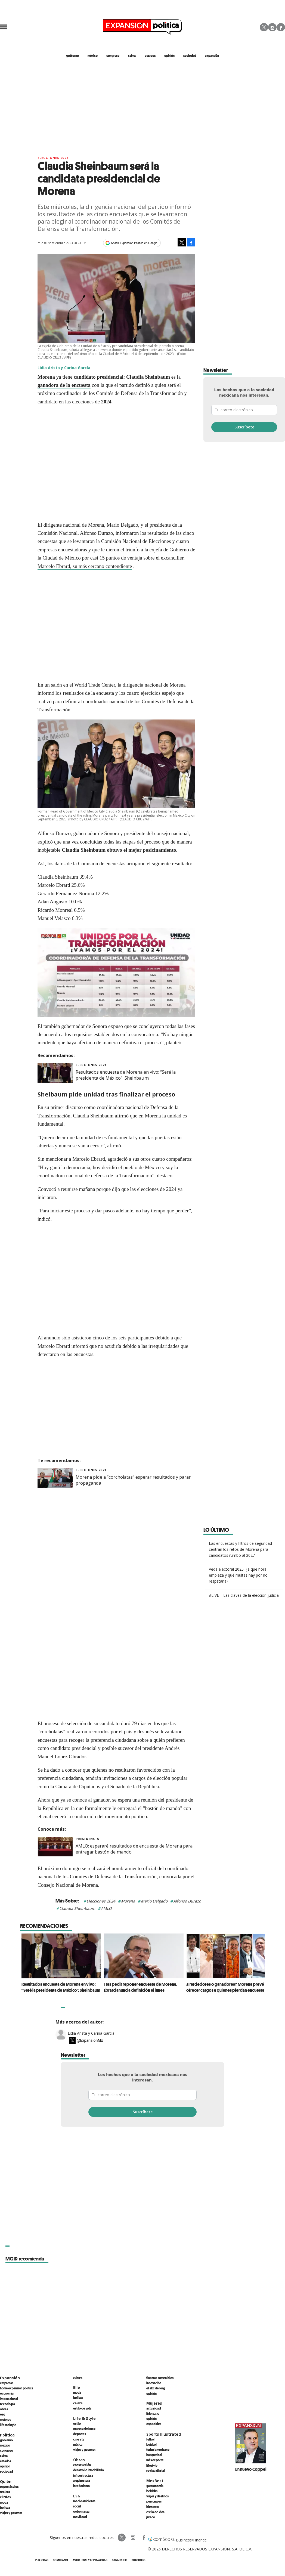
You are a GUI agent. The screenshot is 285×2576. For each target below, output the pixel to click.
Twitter (264, 27)
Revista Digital (155, 2470)
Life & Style (84, 2418)
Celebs (77, 2403)
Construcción (82, 2464)
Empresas (6, 2382)
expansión (212, 55)
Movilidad (80, 2516)
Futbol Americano (157, 2449)
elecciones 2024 (53, 158)
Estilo (77, 2423)
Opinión (5, 2466)
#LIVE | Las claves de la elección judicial (244, 1595)
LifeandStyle (8, 2424)
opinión (169, 55)
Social (77, 2506)
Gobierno (6, 2440)
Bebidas (151, 2490)
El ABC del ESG (155, 2388)
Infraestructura (83, 2475)
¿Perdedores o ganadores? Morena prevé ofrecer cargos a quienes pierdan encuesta (224, 1987)
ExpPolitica (122, 2538)
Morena (128, 1901)
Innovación (153, 2382)
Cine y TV (78, 2439)
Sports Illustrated (163, 2434)
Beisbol (151, 2444)
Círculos (5, 2496)
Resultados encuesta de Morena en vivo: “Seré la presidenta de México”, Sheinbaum (126, 1075)
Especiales (153, 2423)
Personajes (154, 2501)
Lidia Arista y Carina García (91, 2033)
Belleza (5, 2507)
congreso (112, 55)
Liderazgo (152, 2413)
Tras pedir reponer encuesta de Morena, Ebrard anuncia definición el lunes (139, 1987)
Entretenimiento (84, 2428)
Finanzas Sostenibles (160, 2377)
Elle (76, 2387)
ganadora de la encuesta (64, 385)
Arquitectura (81, 2480)
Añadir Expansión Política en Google (134, 243)
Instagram (272, 27)
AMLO (106, 1908)
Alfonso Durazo (187, 1901)
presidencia (87, 1839)
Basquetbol (154, 2454)
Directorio (138, 2560)
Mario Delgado (154, 1901)
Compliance (60, 2560)
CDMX (132, 55)
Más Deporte (155, 2459)
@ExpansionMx (90, 2040)
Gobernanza (81, 2511)
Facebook (281, 27)
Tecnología (7, 2403)
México (5, 2445)
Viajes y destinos (157, 2496)
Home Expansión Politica (16, 2388)
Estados (5, 2460)
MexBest (154, 2480)
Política (7, 2435)
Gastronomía (154, 2485)
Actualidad (153, 2408)
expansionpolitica (133, 2538)
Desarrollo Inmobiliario (88, 2469)
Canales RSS (119, 2560)
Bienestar (152, 2506)
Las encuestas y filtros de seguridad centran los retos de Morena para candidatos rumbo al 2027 (240, 1549)
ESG (2, 2414)
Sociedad (189, 55)
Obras (4, 2409)
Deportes (79, 2433)
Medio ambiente (84, 2500)
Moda (4, 2502)
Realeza (5, 2491)
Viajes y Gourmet (11, 2512)
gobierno (72, 55)
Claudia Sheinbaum (148, 377)
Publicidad (41, 2560)
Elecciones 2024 (100, 1901)
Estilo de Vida (155, 2511)
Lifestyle (151, 2465)
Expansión (10, 2377)
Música (77, 2444)
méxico (93, 55)
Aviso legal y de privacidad (90, 2560)
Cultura (77, 2377)
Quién (5, 2481)
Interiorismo (81, 2485)
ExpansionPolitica (144, 2538)
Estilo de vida (82, 2408)
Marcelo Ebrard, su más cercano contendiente (85, 566)
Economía (7, 2393)
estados (150, 55)
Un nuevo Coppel (251, 2469)
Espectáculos (9, 2486)
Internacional (9, 2398)
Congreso (6, 2450)
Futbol (150, 2439)
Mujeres (5, 2419)
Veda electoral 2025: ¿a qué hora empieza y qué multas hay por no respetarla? (238, 1575)
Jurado (150, 2517)
